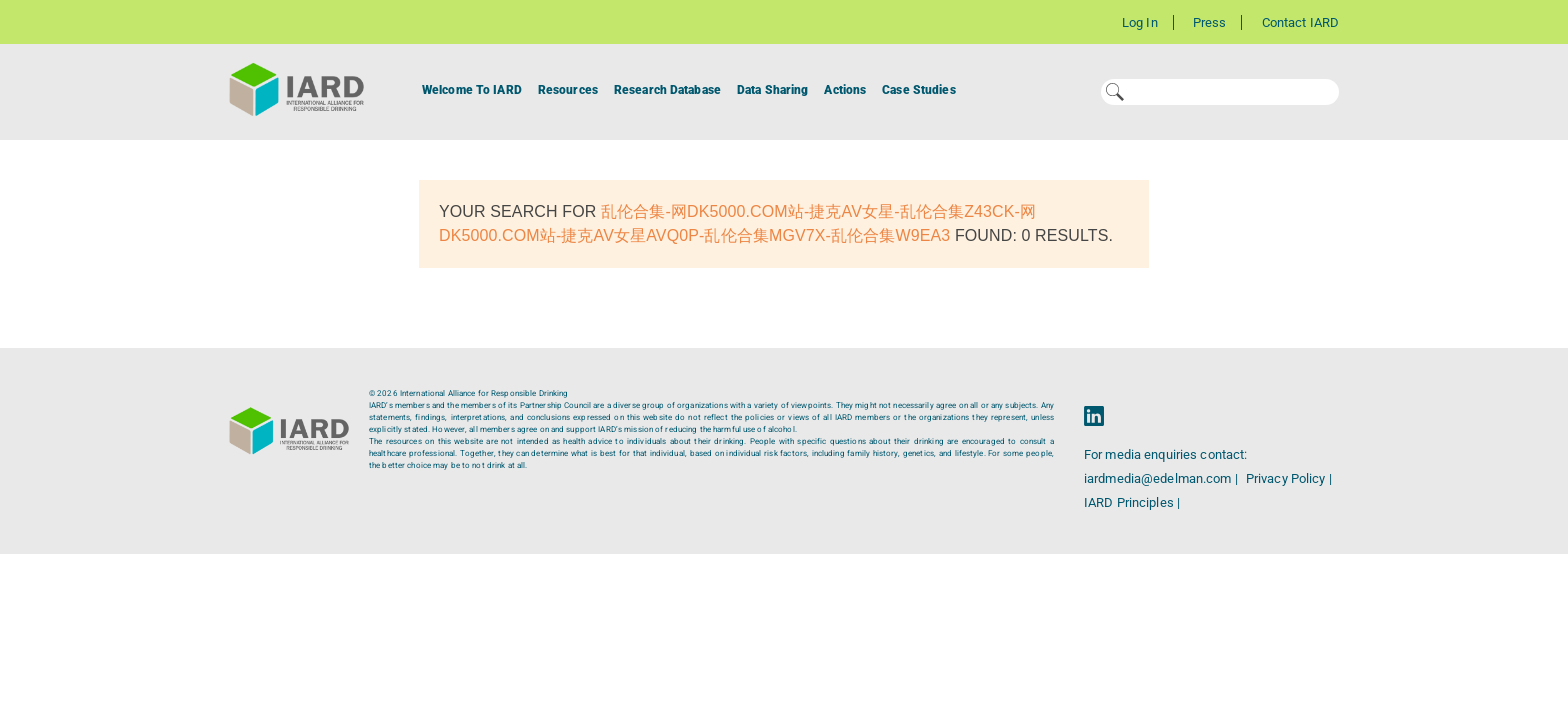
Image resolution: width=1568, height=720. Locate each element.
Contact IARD (1300, 22)
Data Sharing (772, 90)
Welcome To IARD (472, 90)
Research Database (667, 90)
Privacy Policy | (1289, 478)
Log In (1140, 22)
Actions (845, 90)
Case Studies (918, 90)
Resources (568, 90)
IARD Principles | (1132, 502)
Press (1210, 22)
